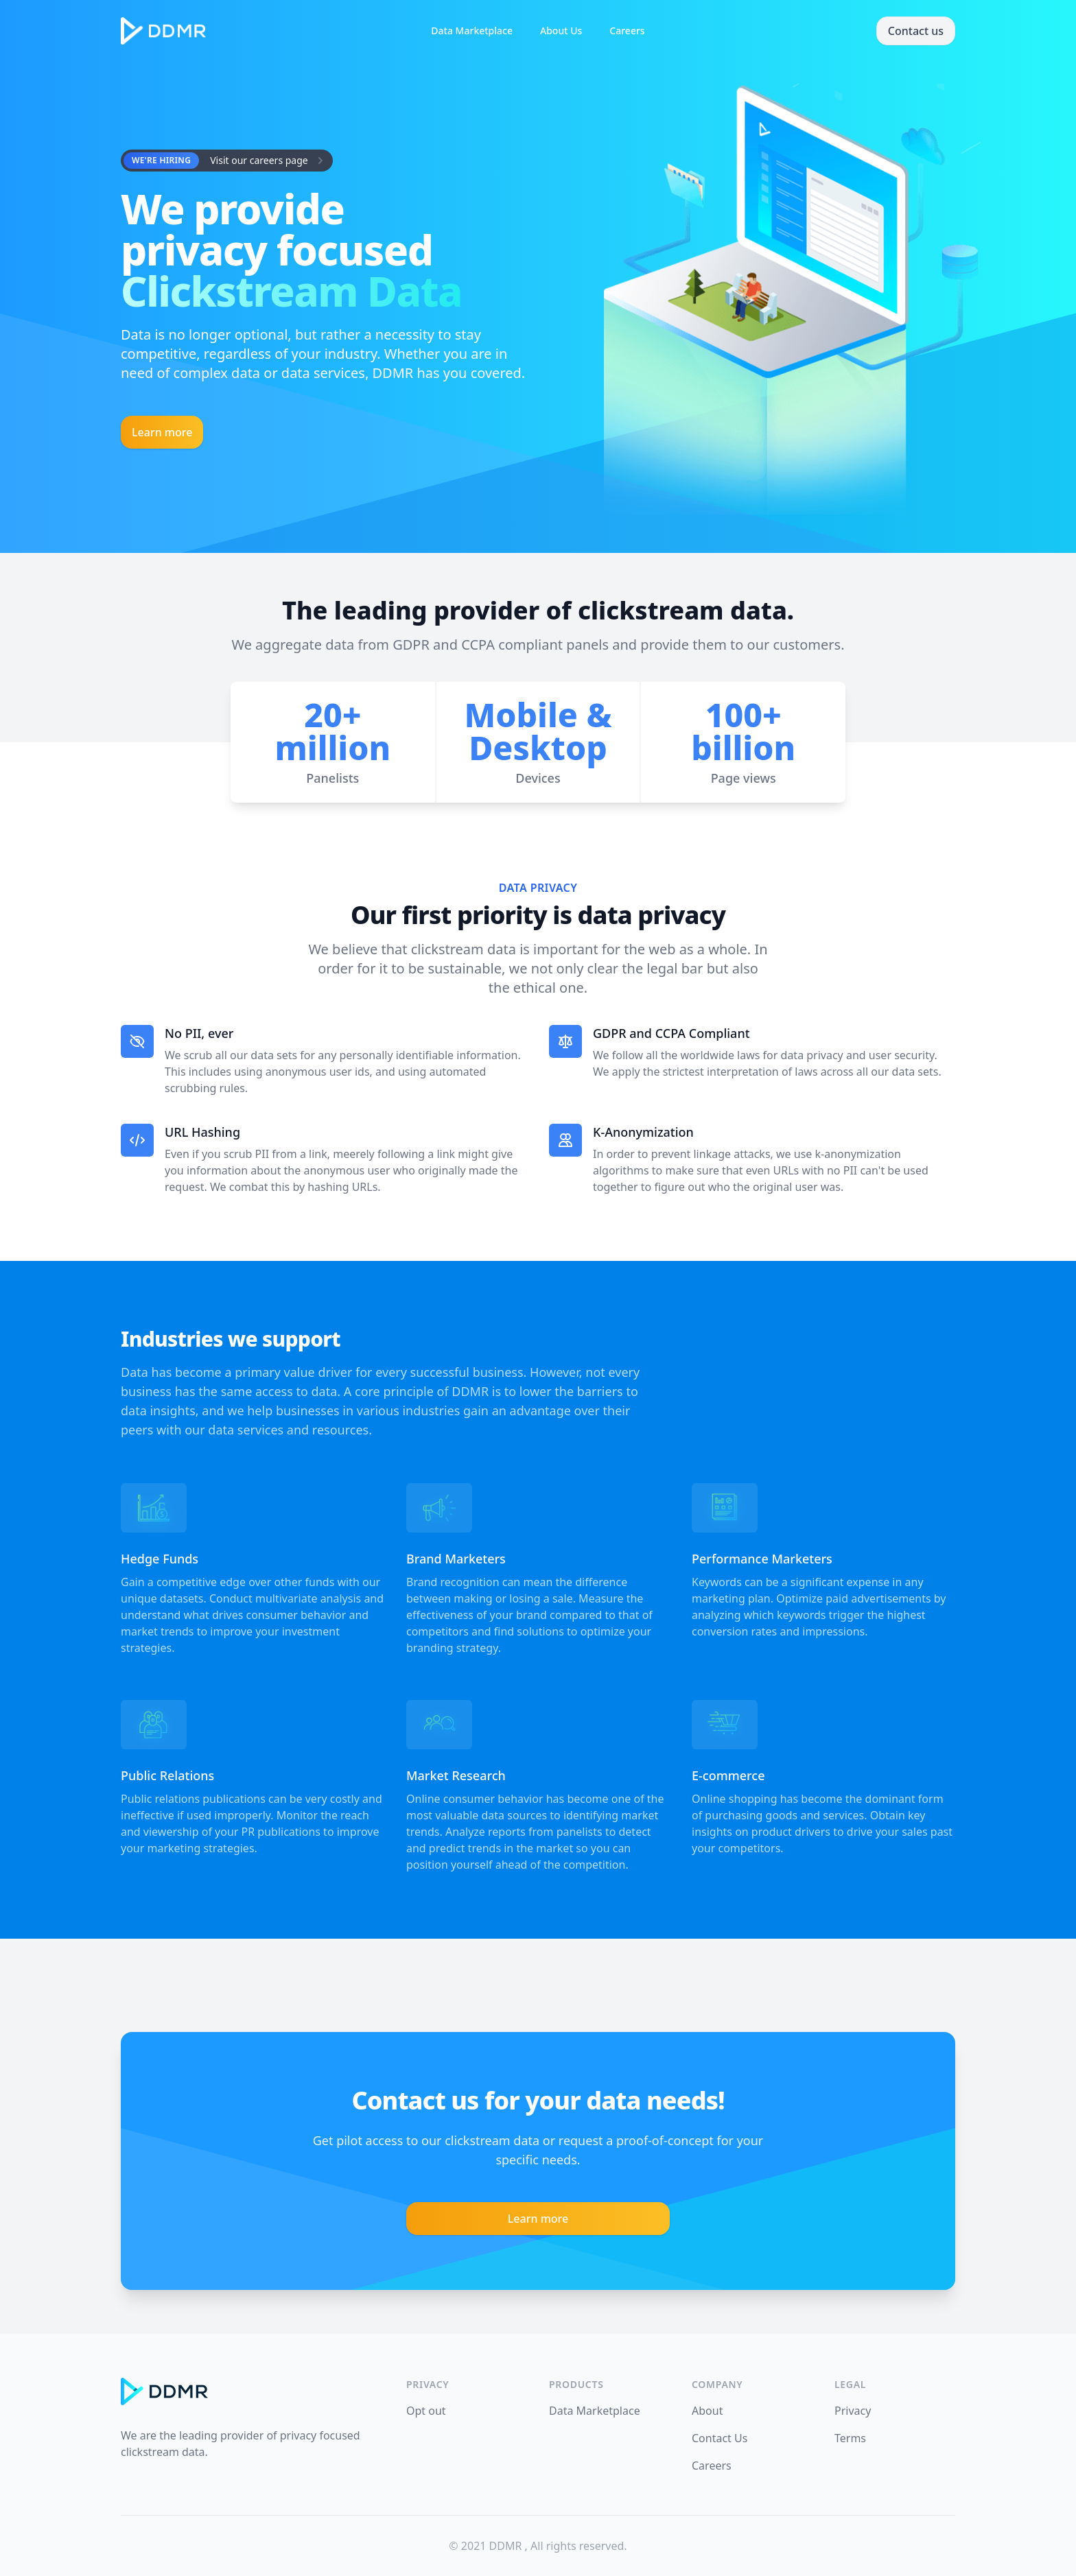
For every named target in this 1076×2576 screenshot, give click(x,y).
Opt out (426, 2410)
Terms (850, 2438)
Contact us (916, 30)
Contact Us (719, 2438)
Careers (626, 30)
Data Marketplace (472, 30)
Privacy (852, 2410)
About (707, 2410)
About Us (561, 30)
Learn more (162, 432)
